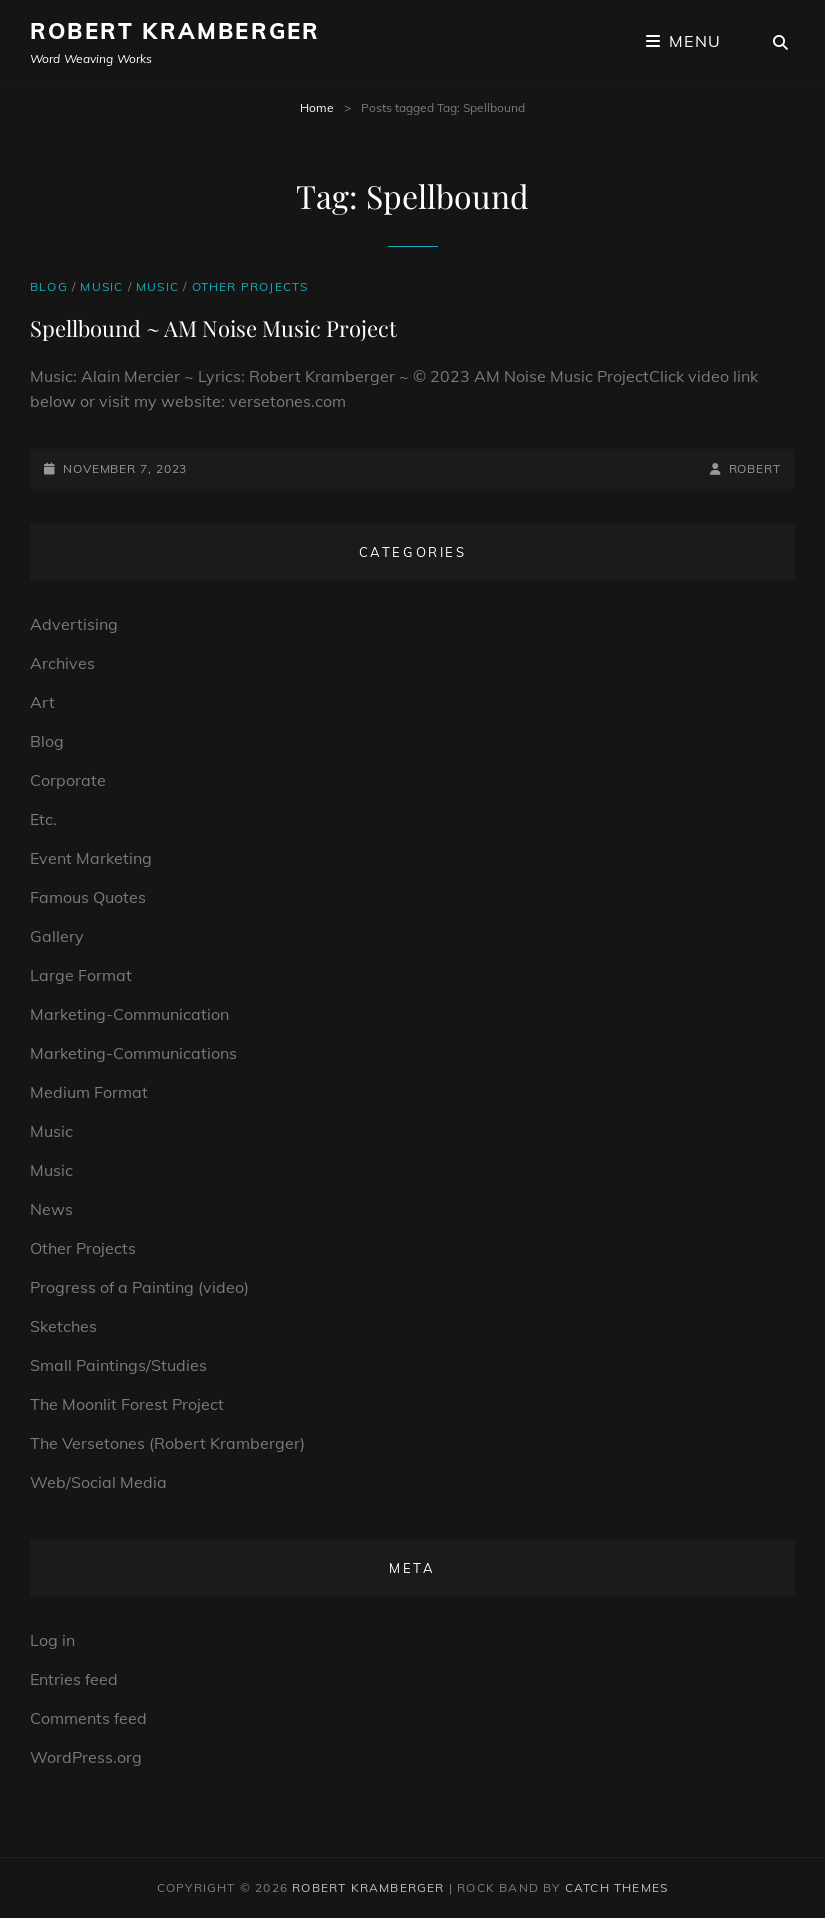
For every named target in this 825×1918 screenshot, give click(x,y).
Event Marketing (91, 858)
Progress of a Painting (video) (139, 1287)
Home (317, 107)
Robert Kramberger (175, 31)
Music (101, 286)
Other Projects (250, 286)
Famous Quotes (88, 897)
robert (755, 468)
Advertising (74, 624)
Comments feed (88, 1718)
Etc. (43, 819)
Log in (52, 1640)
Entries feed (74, 1679)
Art (42, 702)
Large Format (81, 975)
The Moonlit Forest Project (127, 1404)
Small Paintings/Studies (118, 1365)
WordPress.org (86, 1757)
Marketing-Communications (133, 1053)
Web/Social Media (98, 1482)
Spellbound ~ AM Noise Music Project (213, 328)
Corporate (68, 780)
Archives (62, 663)
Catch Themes (616, 1887)
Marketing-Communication (129, 1014)
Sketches (63, 1326)
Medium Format (89, 1092)
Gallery (57, 936)
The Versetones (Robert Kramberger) (167, 1443)
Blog (49, 286)
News (51, 1209)
